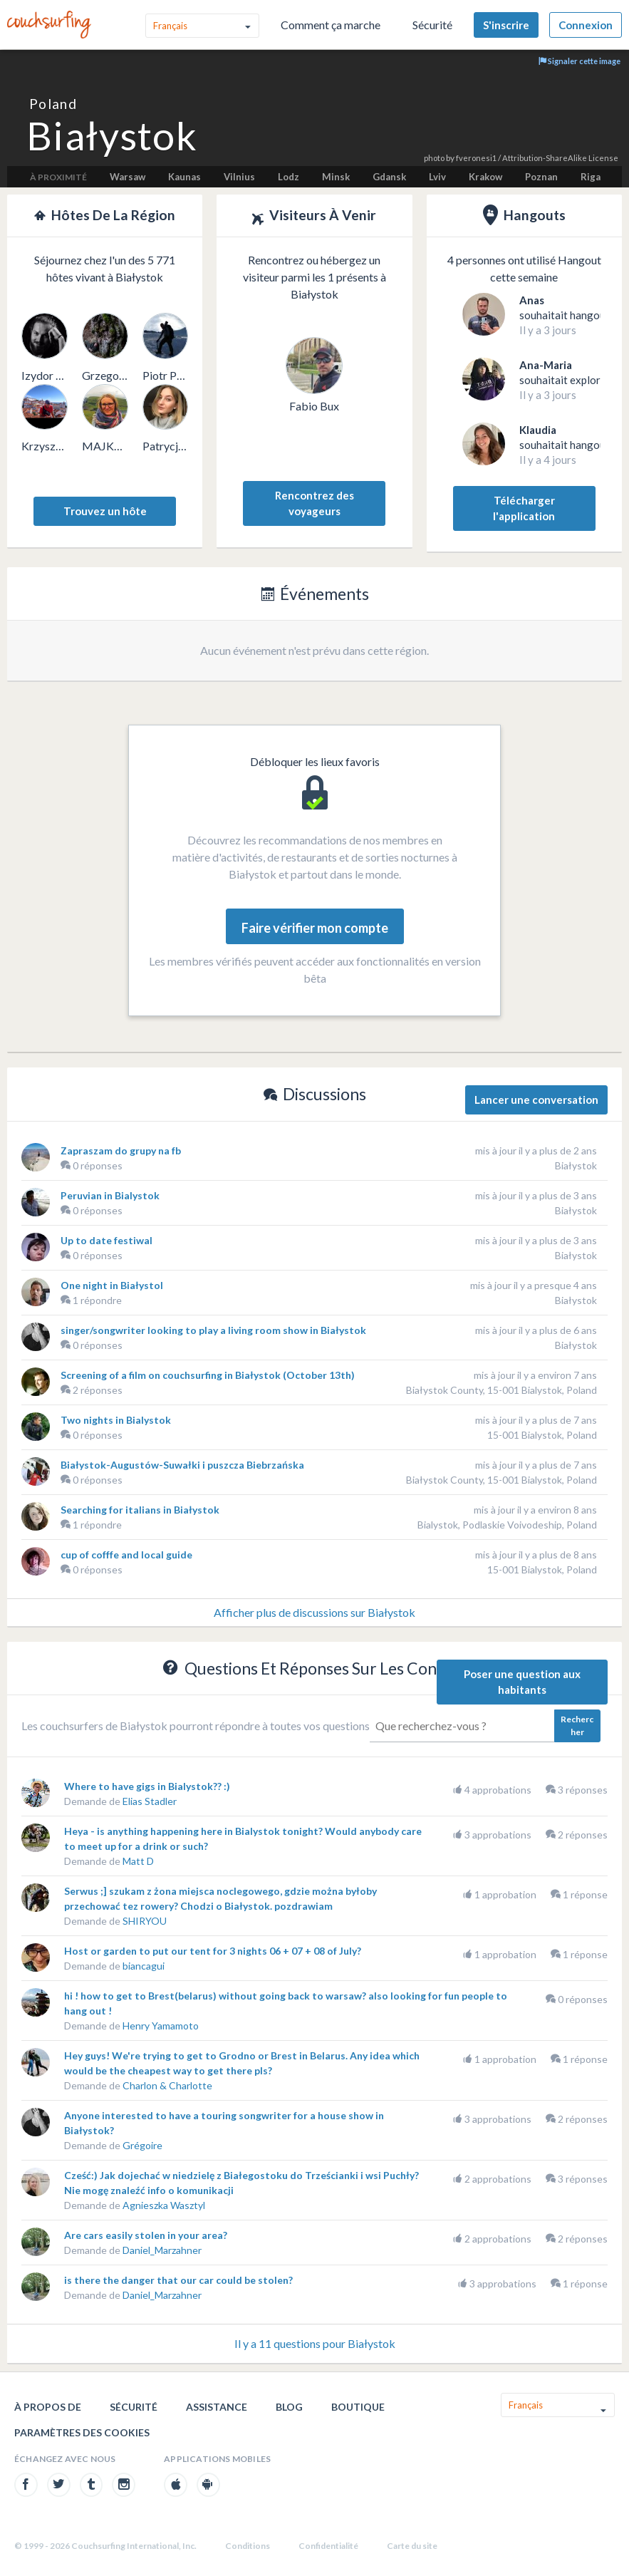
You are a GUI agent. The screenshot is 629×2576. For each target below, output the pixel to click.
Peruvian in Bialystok (110, 1195)
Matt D (138, 1861)
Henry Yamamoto (161, 2025)
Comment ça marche (330, 24)
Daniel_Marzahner (162, 2250)
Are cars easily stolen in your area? (145, 2235)
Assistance (216, 2407)
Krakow (485, 176)
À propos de (47, 2407)
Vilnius (239, 176)
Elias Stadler (150, 1801)
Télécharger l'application (524, 508)
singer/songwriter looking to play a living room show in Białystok (213, 1330)
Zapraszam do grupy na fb (121, 1150)
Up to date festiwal (106, 1240)
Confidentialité (328, 2545)
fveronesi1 (476, 157)
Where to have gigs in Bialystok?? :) (147, 1786)
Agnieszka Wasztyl (164, 2205)
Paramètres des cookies (82, 2432)
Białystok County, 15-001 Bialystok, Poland (501, 1390)
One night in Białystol (112, 1285)
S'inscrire (506, 25)
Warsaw (127, 176)
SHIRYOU (145, 1921)
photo (434, 157)
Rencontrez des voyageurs (314, 503)
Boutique (358, 2407)
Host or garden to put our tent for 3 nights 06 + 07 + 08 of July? (212, 1951)
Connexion (585, 25)
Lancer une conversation (536, 1099)
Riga (591, 176)
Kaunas (184, 176)
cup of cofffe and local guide (126, 1554)
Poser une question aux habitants (522, 1682)
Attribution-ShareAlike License (560, 157)
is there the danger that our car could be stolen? (178, 2280)
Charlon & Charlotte (167, 2085)
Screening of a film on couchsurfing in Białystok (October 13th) (208, 1375)
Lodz (288, 176)
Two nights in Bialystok (116, 1420)
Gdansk (389, 176)
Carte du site (412, 2545)
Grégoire (142, 2145)
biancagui (144, 1966)
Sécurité (432, 24)
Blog (289, 2407)
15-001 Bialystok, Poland (542, 1435)
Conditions (247, 2545)
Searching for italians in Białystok (140, 1510)
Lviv (437, 176)
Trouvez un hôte (105, 511)
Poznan (541, 176)
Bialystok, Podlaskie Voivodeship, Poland (507, 1525)
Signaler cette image (579, 61)
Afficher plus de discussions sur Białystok (314, 1612)
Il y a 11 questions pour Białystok (314, 2343)
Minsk (336, 176)
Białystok (576, 1165)
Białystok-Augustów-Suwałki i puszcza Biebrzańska (182, 1465)
